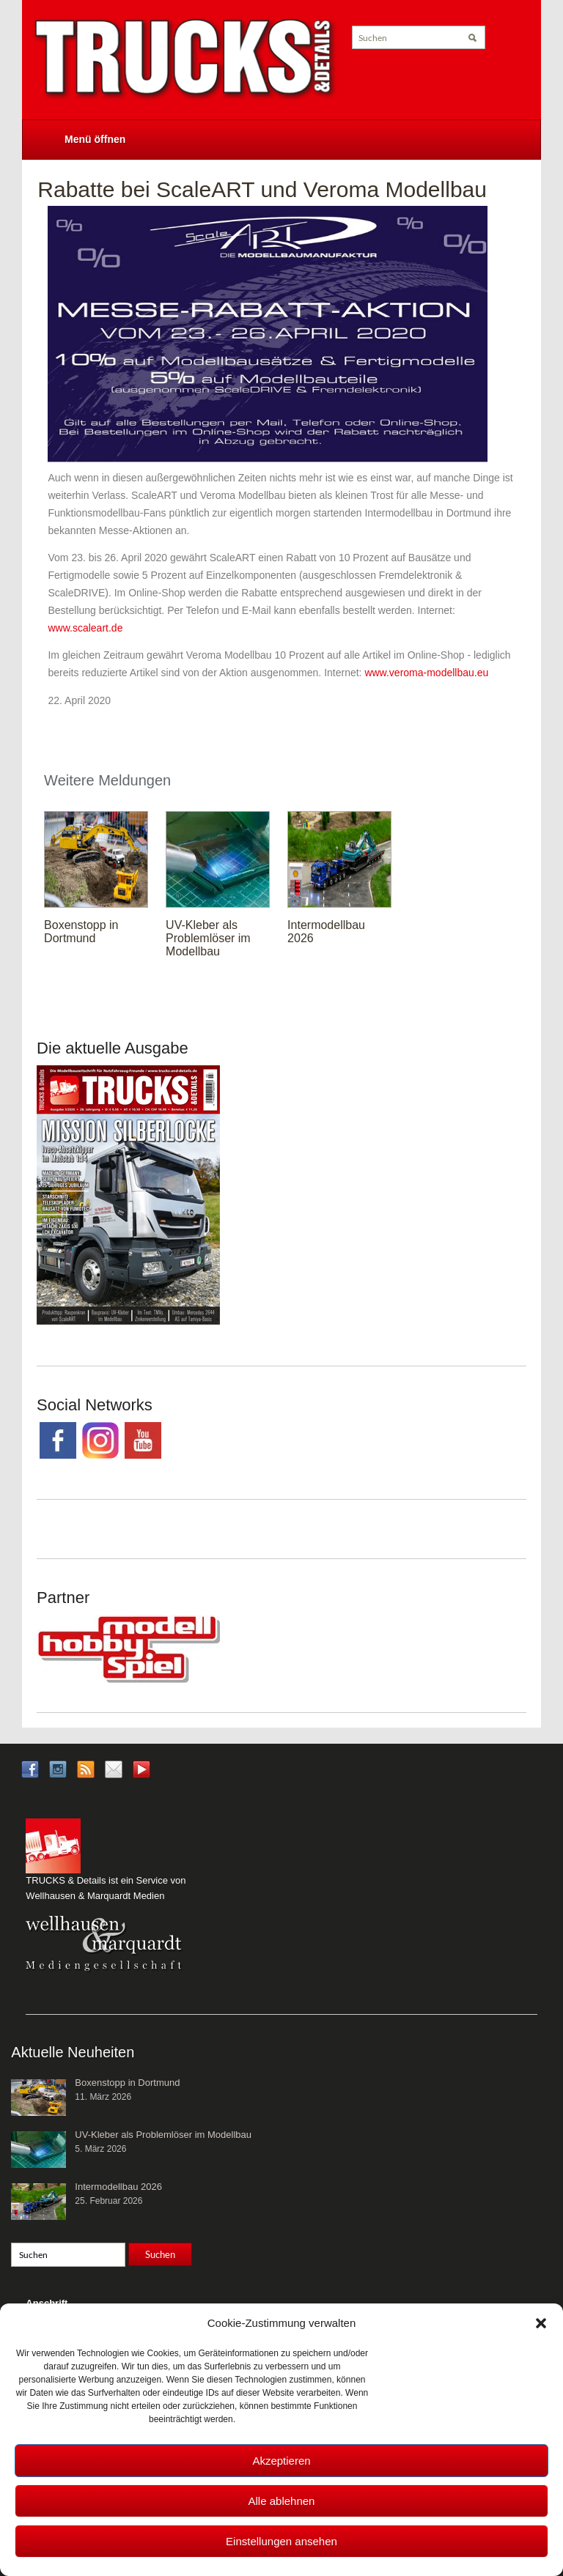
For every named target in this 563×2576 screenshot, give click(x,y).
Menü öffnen (95, 139)
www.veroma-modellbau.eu (426, 672)
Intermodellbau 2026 (118, 2186)
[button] (541, 2323)
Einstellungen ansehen (281, 2541)
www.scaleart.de (85, 628)
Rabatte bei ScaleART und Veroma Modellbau (262, 189)
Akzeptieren (281, 2460)
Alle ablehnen (282, 2501)
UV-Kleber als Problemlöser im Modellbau (208, 938)
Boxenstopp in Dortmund (81, 931)
